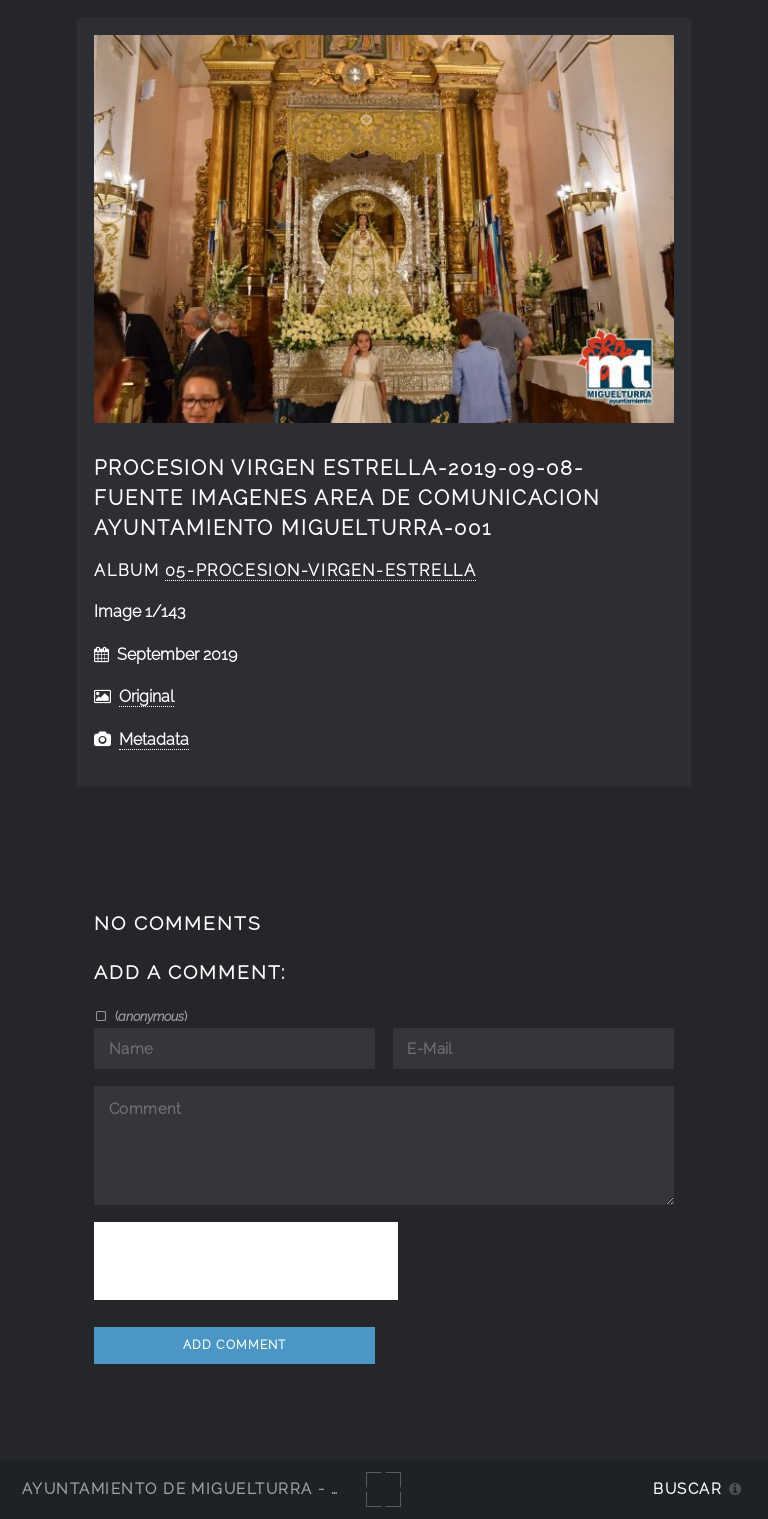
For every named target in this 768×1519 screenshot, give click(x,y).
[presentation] (246, 1261)
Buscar (687, 1488)
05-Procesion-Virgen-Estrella (320, 570)
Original (146, 696)
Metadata (154, 739)
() (149, 1016)
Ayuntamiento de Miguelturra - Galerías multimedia (274, 1488)
